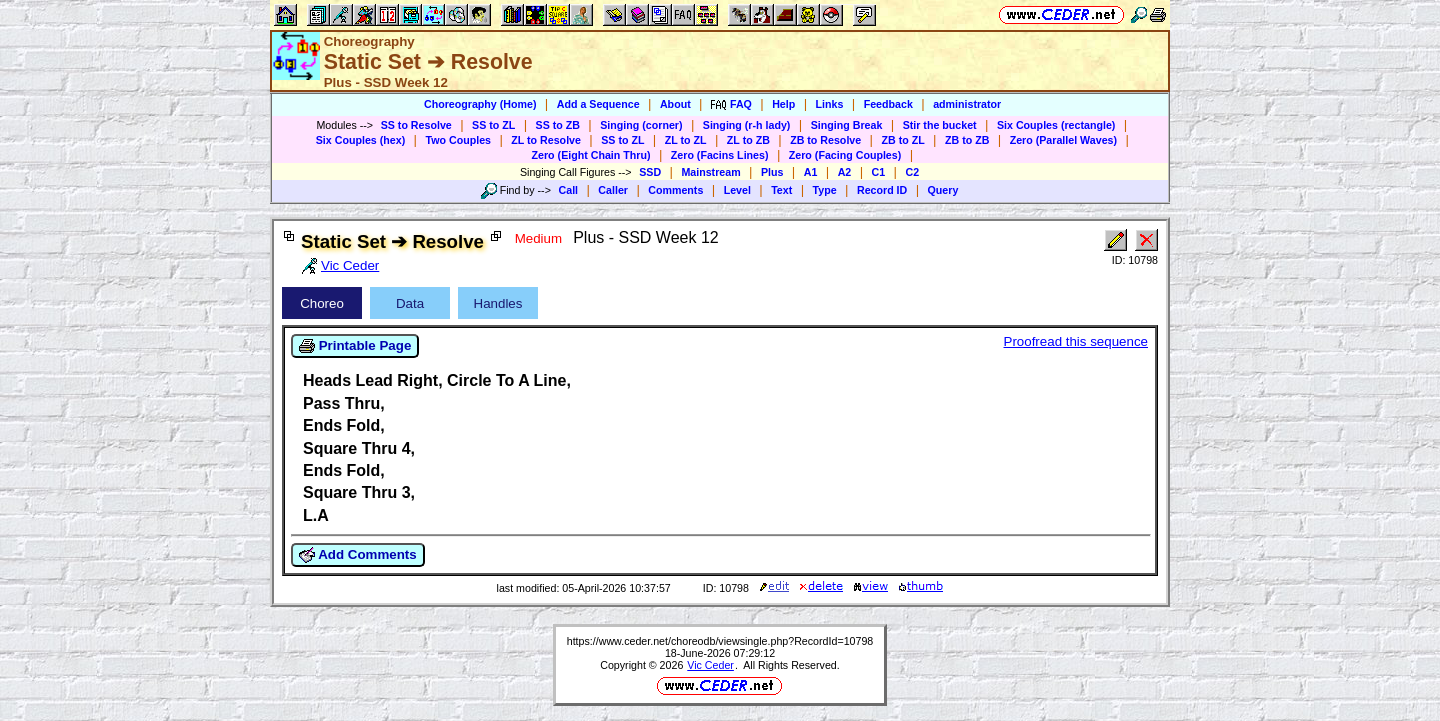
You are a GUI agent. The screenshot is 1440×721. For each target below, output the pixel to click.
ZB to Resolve (825, 140)
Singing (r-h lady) (747, 125)
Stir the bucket (940, 125)
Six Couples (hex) (360, 140)
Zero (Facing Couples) (845, 155)
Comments (675, 190)
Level (737, 190)
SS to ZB (558, 125)
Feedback (888, 104)
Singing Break (847, 125)
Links (830, 104)
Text (781, 190)
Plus (772, 172)
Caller (613, 190)
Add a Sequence (598, 104)
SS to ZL (493, 125)
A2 (845, 172)
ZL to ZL (686, 140)
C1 (879, 172)
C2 (912, 172)
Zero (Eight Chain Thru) (591, 155)
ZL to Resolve (546, 140)
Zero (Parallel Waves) (1063, 140)
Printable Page (355, 346)
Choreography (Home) (480, 104)
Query (943, 190)
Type (825, 190)
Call (569, 190)
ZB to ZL (902, 140)
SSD (650, 172)
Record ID (882, 190)
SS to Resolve (416, 125)
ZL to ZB (748, 140)
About (675, 104)
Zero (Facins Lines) (720, 155)
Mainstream (710, 172)
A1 (811, 172)
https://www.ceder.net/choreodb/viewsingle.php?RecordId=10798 (720, 641)
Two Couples (458, 140)
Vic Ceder (710, 665)
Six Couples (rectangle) (1056, 125)
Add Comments (358, 555)
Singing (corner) (641, 125)
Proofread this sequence (1076, 341)
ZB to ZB (967, 140)
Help (783, 104)
